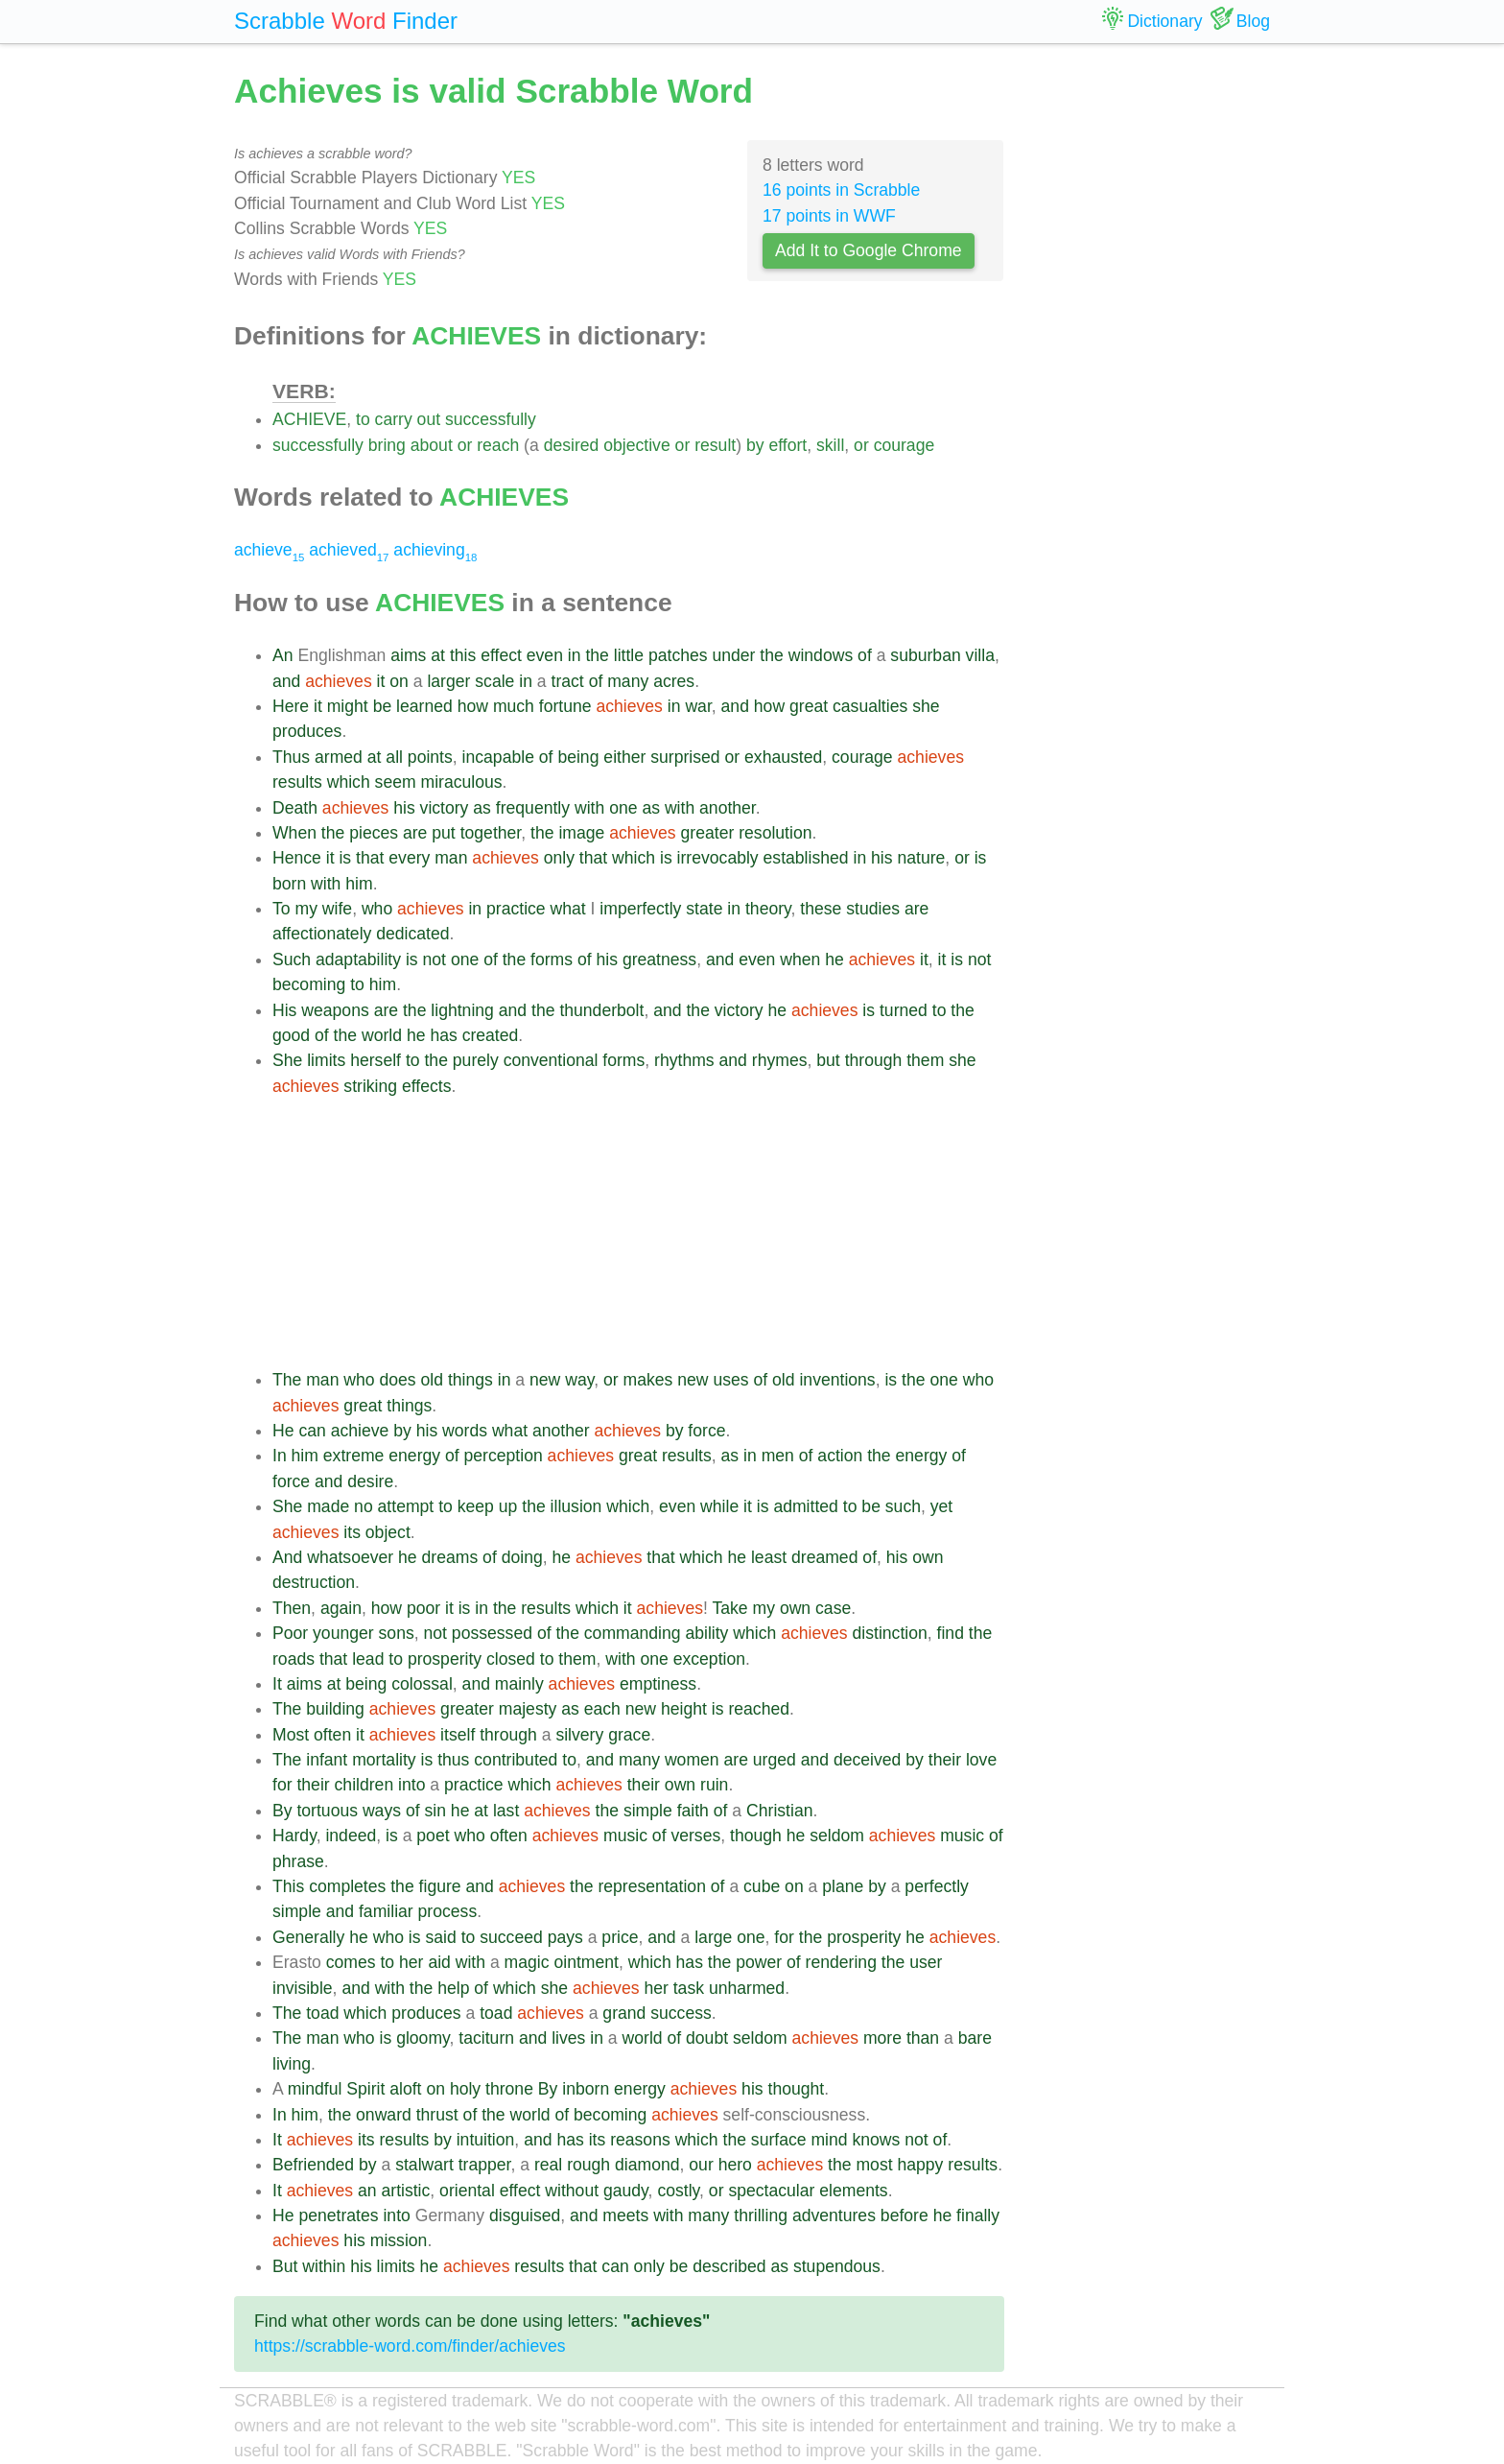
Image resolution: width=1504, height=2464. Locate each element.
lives (568, 2038)
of (865, 655)
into (411, 1784)
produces (306, 731)
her (411, 1962)
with (589, 807)
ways (382, 1810)
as (482, 807)
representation (651, 1886)
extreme (354, 1455)
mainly (519, 1684)
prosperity (445, 1659)
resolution (775, 832)
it (381, 681)
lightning (462, 1010)
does (398, 1379)
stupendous (837, 2266)
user (925, 1962)
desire (370, 1481)
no (363, 1506)
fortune (565, 706)
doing (522, 1557)
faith (693, 1810)
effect (501, 655)
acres (673, 681)
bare (975, 2038)
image (581, 832)
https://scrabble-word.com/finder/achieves (410, 2346)
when (800, 959)
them (925, 1060)
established (806, 857)
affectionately (321, 933)
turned (904, 1010)
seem (395, 782)
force (706, 1430)
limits (326, 1060)
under (733, 655)
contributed (515, 1759)
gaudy (625, 2190)
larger (448, 681)
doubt (707, 2038)
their (944, 1759)
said (440, 1937)
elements (853, 2190)
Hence (296, 857)
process (448, 1911)
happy (920, 2164)
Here (290, 706)
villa (980, 655)
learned (424, 706)
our (701, 2164)
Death (294, 807)
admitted (805, 1506)
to (363, 419)
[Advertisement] (638, 1233)
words (464, 1430)
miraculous (462, 782)
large (713, 1937)
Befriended (313, 2164)
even (545, 655)
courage (904, 445)
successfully (490, 419)
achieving (435, 549)
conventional (551, 1060)
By (282, 1810)
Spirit (365, 2088)
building (335, 1708)
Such (291, 959)
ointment (585, 1962)
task (688, 1988)
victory (444, 807)
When (294, 832)
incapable (498, 757)
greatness (659, 959)
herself (375, 1060)
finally (977, 2215)
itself (457, 1734)
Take (729, 1608)
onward (383, 2114)
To (281, 908)
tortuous (327, 1810)
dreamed (824, 1557)
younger (343, 1633)
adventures (834, 2215)
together (491, 832)
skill (830, 445)
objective (636, 445)
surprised (684, 757)
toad (322, 2013)
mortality (383, 1759)
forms (551, 959)
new (544, 1379)
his (404, 807)
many (627, 681)
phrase (298, 1861)
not (434, 959)
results (297, 782)
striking (370, 1086)
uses (730, 1379)
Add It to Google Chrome (868, 250)
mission (399, 2240)
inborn (585, 2088)
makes (648, 1379)
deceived (867, 1759)
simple (647, 1810)
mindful (315, 2088)
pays (565, 1937)
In (279, 1455)
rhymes (780, 1060)
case (833, 1608)
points (430, 757)
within (323, 2266)
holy (465, 2088)
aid (439, 1962)
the (596, 655)
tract (568, 681)
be (382, 706)
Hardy (294, 1835)
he (834, 959)
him (358, 883)
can (311, 1430)
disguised (524, 2215)
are (415, 832)
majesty (528, 1708)
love (981, 1759)
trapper (484, 2164)
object (388, 1532)
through (874, 1060)
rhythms (684, 1060)
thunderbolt (601, 1010)
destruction (313, 1582)
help (453, 1988)
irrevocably (718, 857)
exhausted (783, 757)
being (578, 757)
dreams (450, 1557)
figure (440, 1886)
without (572, 2190)
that (370, 857)
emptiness (658, 1684)
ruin (714, 1784)
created (490, 1035)
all (394, 757)
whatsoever (350, 1557)
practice (516, 908)
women (692, 1759)
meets (625, 2215)
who (377, 908)
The (286, 1379)
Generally (308, 1937)
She (287, 1060)
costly (678, 2190)
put (443, 832)
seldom (837, 1835)
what (568, 908)
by (755, 445)
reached (758, 1708)
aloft (405, 2088)
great (808, 706)
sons (396, 1633)
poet (432, 1835)
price (619, 1937)
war (698, 706)
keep (476, 1506)
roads (293, 1659)
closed (510, 1659)
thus (453, 1759)
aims (408, 655)
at (438, 655)
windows (820, 655)
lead (368, 1659)
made (328, 1506)
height (684, 1708)
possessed (492, 1633)
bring (387, 445)
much (513, 706)
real (548, 2164)
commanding (632, 1633)
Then (291, 1608)
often (332, 1734)
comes (351, 1962)
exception (709, 1659)
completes (347, 1886)
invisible (302, 1988)
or (465, 445)
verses (695, 1835)
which (348, 782)
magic (527, 1962)
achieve (269, 549)
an (367, 2190)
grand (624, 2013)
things (470, 1379)
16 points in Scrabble (841, 190)
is (345, 857)
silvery (579, 1734)
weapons (334, 1010)
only (559, 857)
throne (509, 2088)
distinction (890, 1633)
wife (337, 908)
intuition (486, 2139)
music (625, 1835)
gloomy (422, 2038)
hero (735, 2164)
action (839, 1455)
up (508, 1506)
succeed (511, 1937)
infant (326, 1759)
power (759, 1962)
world (382, 1035)
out (428, 419)
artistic (405, 2190)
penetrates (338, 2215)
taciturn (486, 2038)
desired (571, 445)
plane (842, 1886)
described (729, 2266)
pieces (373, 832)
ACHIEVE (309, 419)
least (769, 1557)
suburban (925, 655)
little (629, 655)
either (624, 757)
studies (873, 908)
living (291, 2063)
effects (427, 1086)
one (623, 807)
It (277, 1684)
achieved (348, 549)
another (727, 807)
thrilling (760, 2215)
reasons (640, 2139)
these (820, 908)
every (409, 857)
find (950, 1633)
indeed (350, 1835)
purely (476, 1060)
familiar (386, 1911)
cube (761, 1886)
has (443, 1035)
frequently (533, 807)
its (352, 1532)
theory (768, 908)
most (874, 2164)
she (925, 706)
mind (829, 2139)
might (347, 706)
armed (339, 757)
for (282, 1784)
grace (629, 1734)
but (827, 1060)
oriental (467, 2190)
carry (393, 419)
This (288, 1886)
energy (414, 1455)
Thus (291, 757)
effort (787, 445)
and (286, 681)
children (364, 1784)
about (432, 445)
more (882, 2038)
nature (921, 857)
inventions (837, 1379)
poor (423, 1608)
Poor (290, 1633)
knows (876, 2139)
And (287, 1557)
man (451, 857)
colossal (422, 1684)
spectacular (771, 2190)
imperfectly (640, 908)
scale (494, 681)
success (681, 2013)
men (778, 1455)
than (922, 2038)
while (719, 1506)
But (284, 2266)
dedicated (412, 933)
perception (503, 1455)
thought (796, 2088)
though (756, 1835)
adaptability (358, 959)
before (904, 2215)
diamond (647, 2164)
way (579, 1379)
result (715, 445)
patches (678, 655)
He (283, 1430)
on (399, 681)
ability (706, 1633)
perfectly (937, 1886)
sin (435, 1810)
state (704, 908)
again (341, 1608)
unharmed (747, 1988)
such (903, 1506)
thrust (437, 2114)
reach (498, 445)
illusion (576, 1506)
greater (708, 832)
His (284, 1010)
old (432, 1379)
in (574, 655)
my (305, 908)
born (289, 883)
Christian (779, 1810)
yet (941, 1506)
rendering (841, 1962)
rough (588, 2164)
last (506, 1810)
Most (290, 1734)
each (602, 1708)
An (283, 655)
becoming (308, 984)
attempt (406, 1506)
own (927, 1557)
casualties (870, 706)
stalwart (424, 2164)
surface (779, 2139)
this (463, 655)
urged (774, 1759)
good (291, 1035)
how (473, 706)
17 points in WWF (829, 215)
